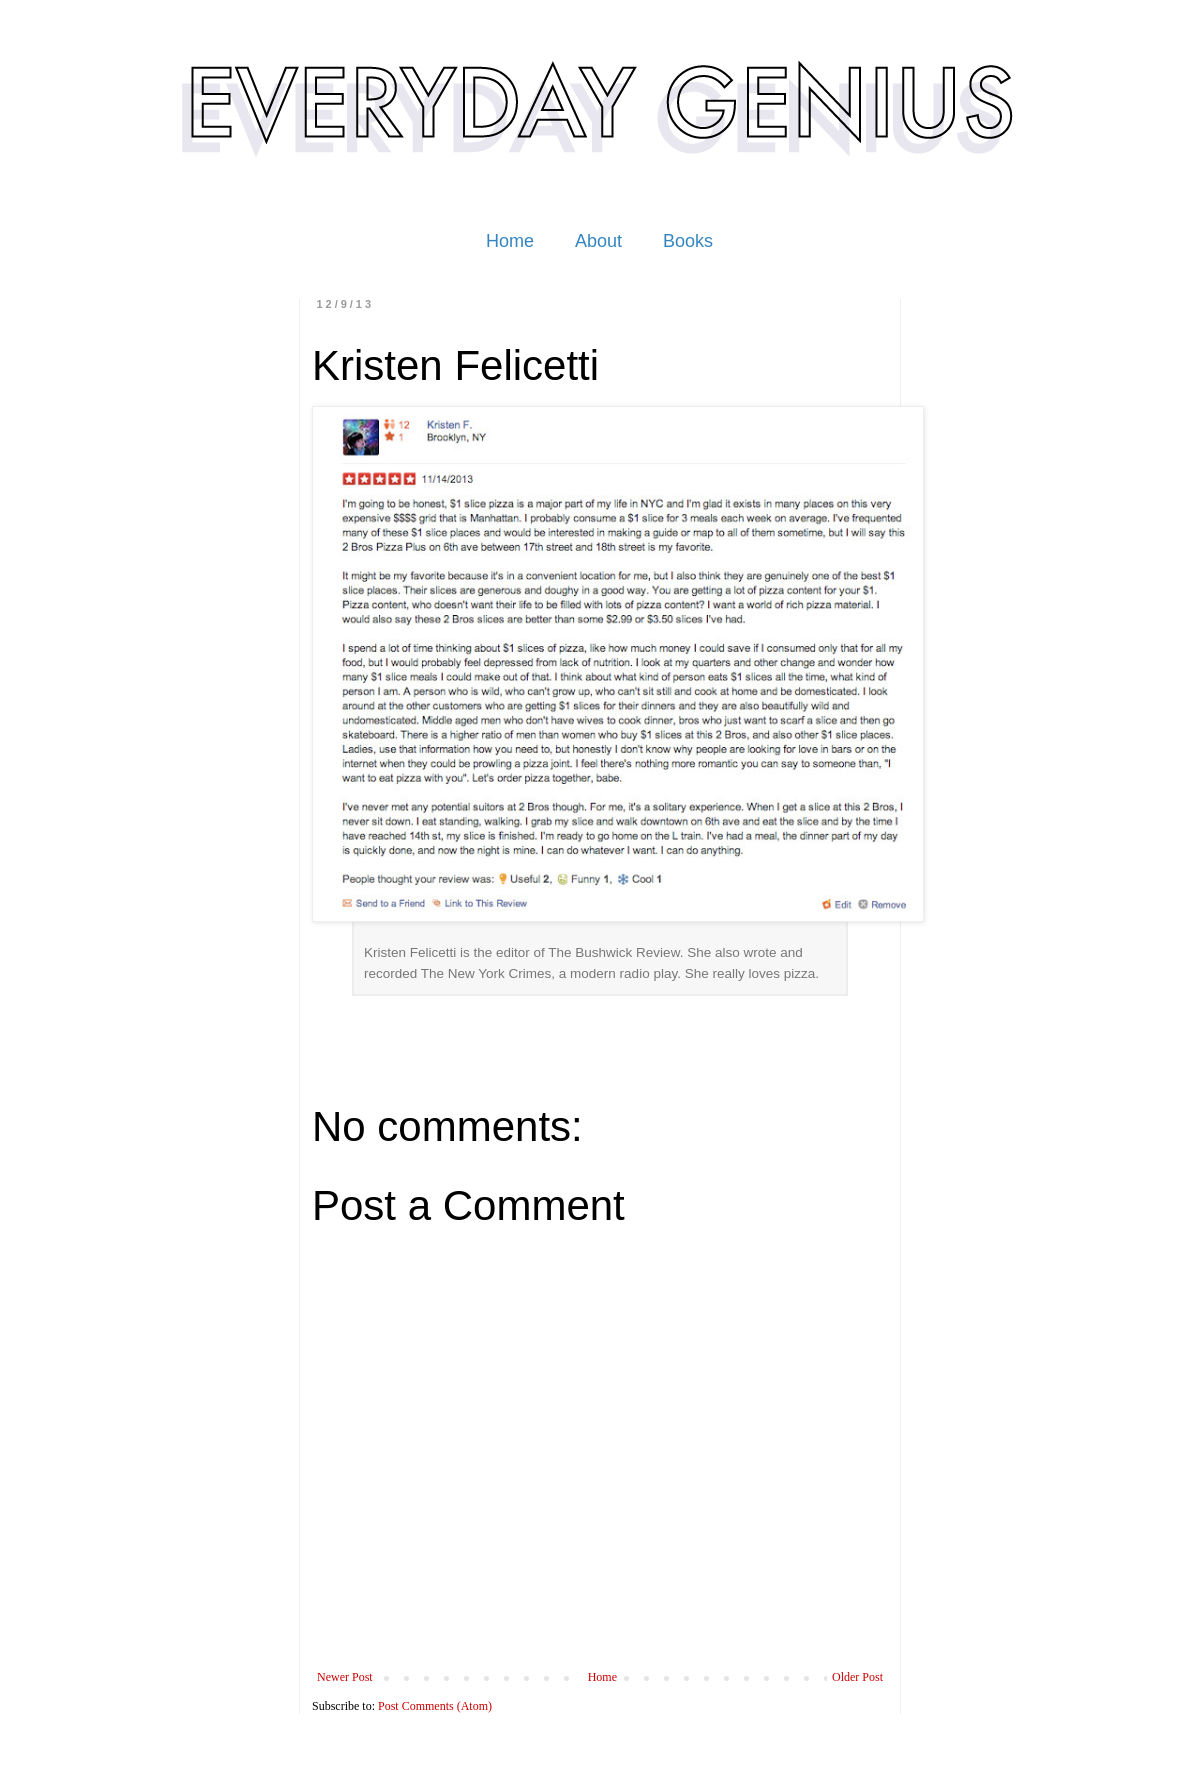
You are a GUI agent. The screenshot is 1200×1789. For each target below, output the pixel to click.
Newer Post (345, 1677)
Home (510, 241)
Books (688, 241)
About (598, 241)
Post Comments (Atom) (435, 1706)
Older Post (857, 1677)
